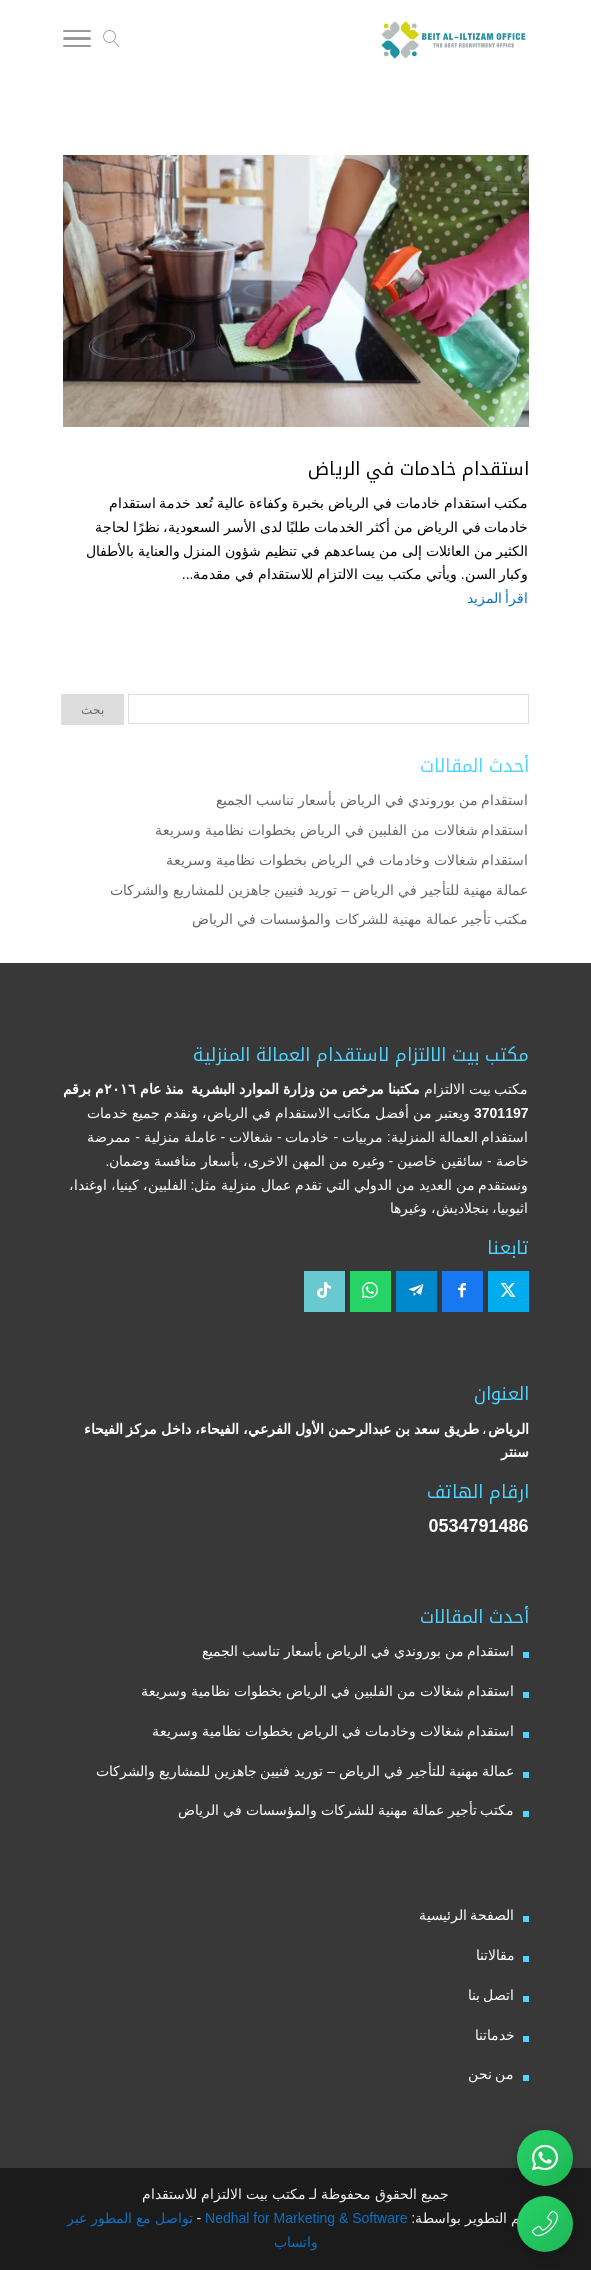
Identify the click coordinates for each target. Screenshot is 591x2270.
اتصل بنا (491, 1995)
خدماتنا (495, 2035)
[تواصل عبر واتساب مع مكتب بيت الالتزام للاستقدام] (545, 2158)
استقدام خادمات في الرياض (418, 469)
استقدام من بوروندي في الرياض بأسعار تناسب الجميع (372, 800)
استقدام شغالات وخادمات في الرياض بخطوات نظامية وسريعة (347, 860)
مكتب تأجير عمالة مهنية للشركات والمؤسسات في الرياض (360, 919)
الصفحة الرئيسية (467, 1915)
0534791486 (478, 1526)
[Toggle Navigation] (77, 42)
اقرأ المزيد (498, 598)
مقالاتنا (495, 1955)
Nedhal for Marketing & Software (304, 2218)
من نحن (491, 2074)
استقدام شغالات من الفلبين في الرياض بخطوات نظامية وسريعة (341, 830)
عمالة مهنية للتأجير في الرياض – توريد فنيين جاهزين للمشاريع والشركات (319, 890)
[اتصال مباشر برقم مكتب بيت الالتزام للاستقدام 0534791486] (545, 2224)
